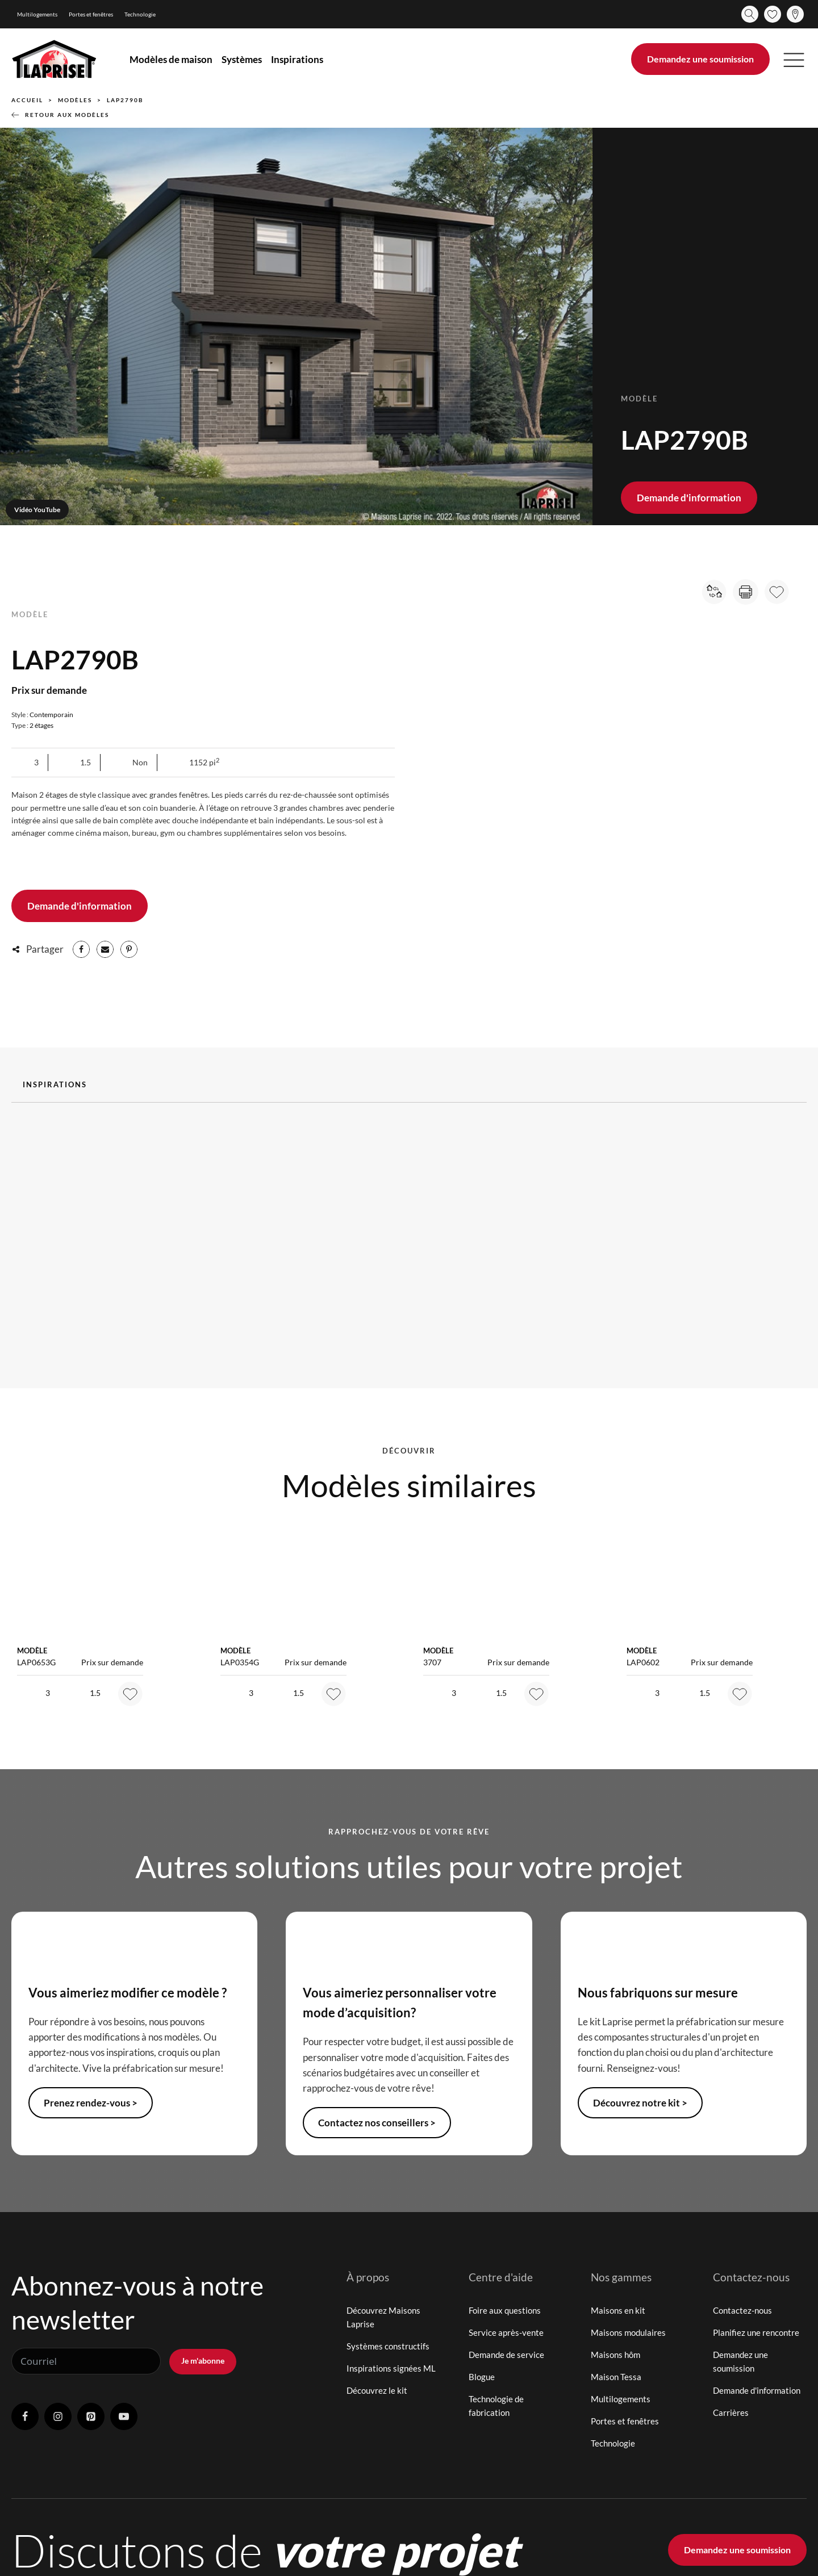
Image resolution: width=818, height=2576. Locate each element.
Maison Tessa (616, 2377)
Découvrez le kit (377, 2390)
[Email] (105, 949)
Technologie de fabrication (496, 2406)
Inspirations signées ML (391, 2368)
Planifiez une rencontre (756, 2332)
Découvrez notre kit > (640, 2103)
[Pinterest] (128, 949)
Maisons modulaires (628, 2332)
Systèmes (242, 59)
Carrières (731, 2412)
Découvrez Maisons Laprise (383, 2317)
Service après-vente (506, 2332)
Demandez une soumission (700, 58)
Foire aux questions (505, 2310)
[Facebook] (81, 949)
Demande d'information (689, 498)
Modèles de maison (171, 59)
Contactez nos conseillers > (377, 2123)
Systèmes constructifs (388, 2346)
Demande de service (506, 2354)
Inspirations (297, 59)
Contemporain (51, 714)
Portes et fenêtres (91, 14)
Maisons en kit (618, 2310)
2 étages (41, 725)
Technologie (140, 14)
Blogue (482, 2377)
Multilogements (37, 14)
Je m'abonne (202, 2360)
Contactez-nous (742, 2310)
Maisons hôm (615, 2354)
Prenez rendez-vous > (90, 2103)
